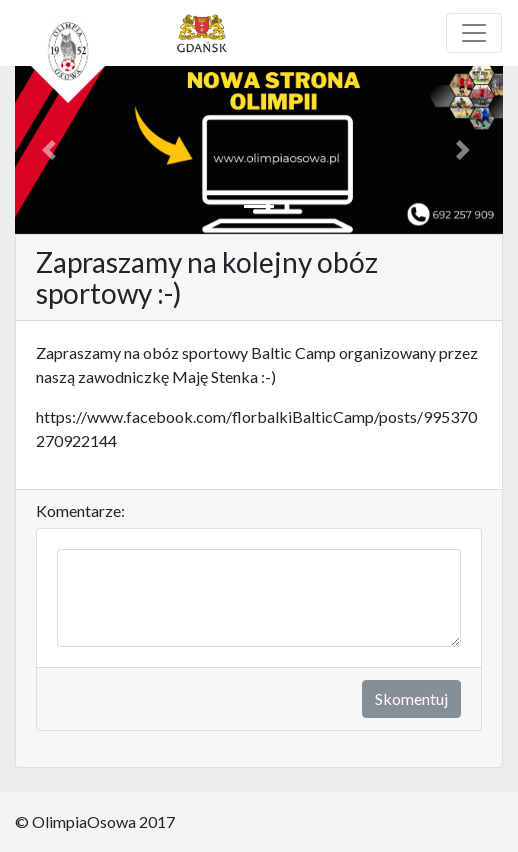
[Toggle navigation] (474, 33)
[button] (51, 150)
